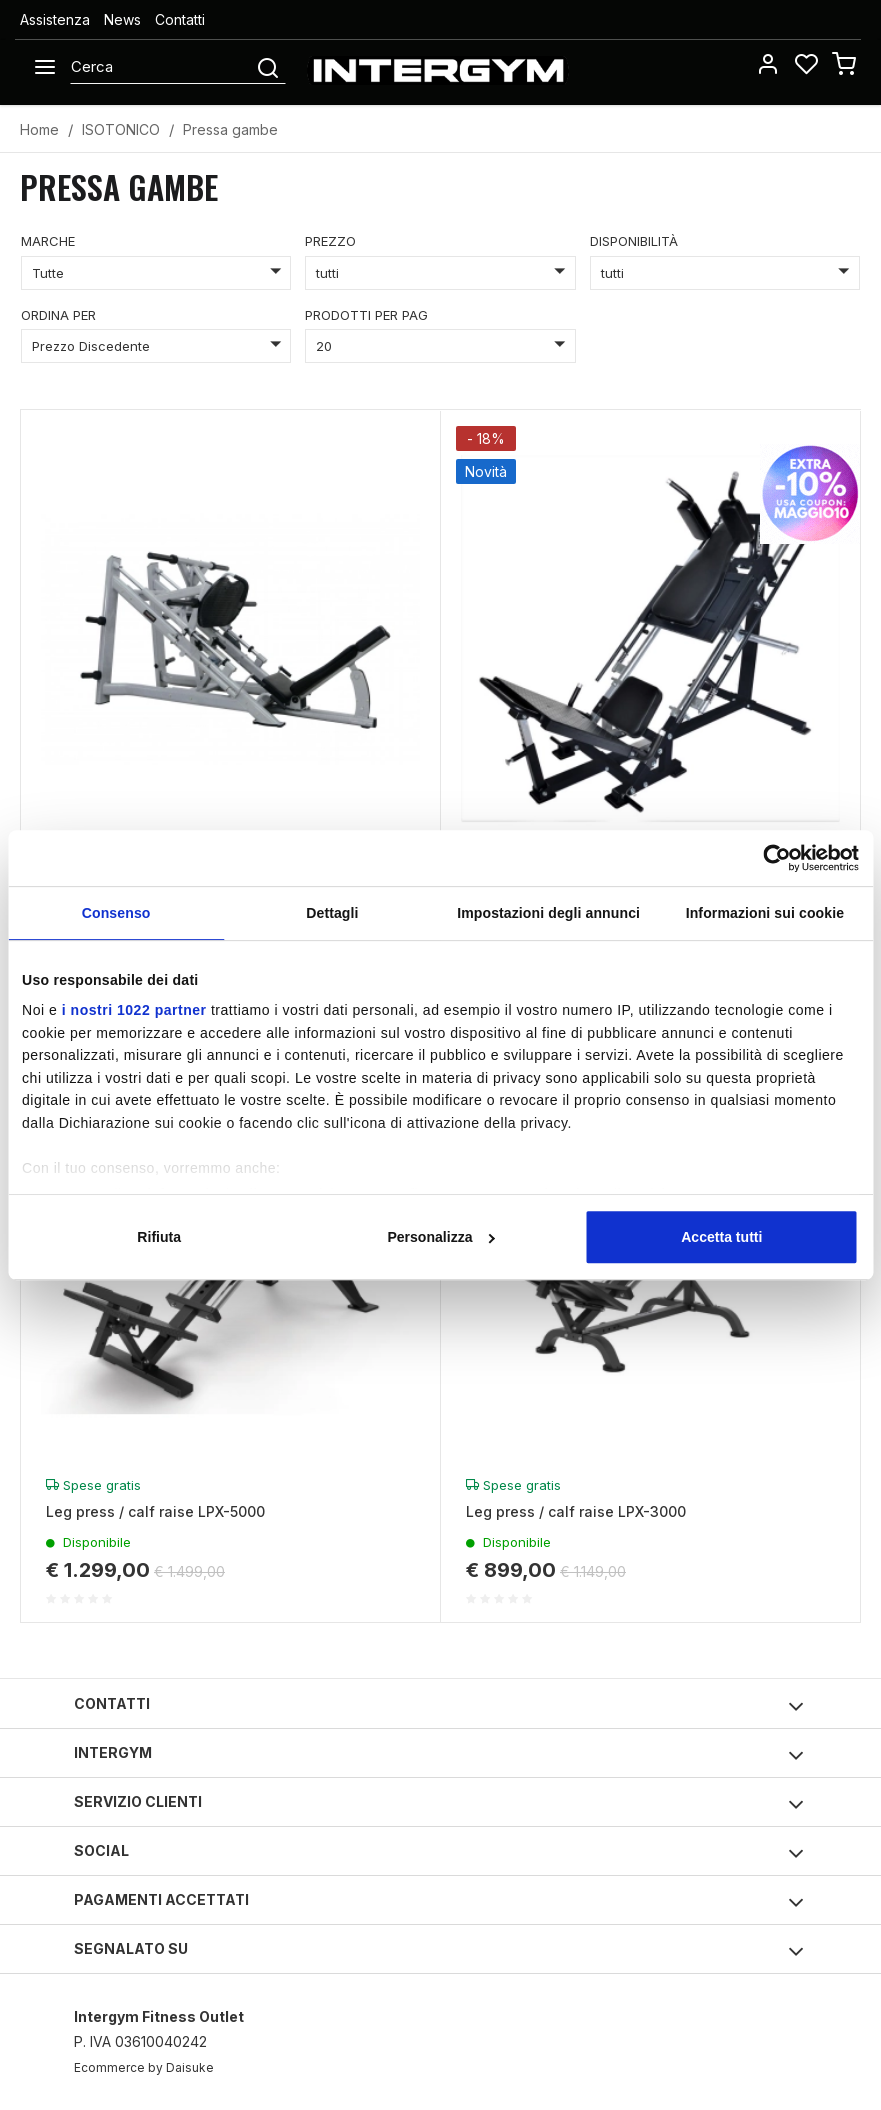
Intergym (439, 1755)
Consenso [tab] (116, 913)
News (122, 19)
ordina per (58, 315)
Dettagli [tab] (332, 913)
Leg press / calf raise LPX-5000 (155, 1511)
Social (439, 1853)
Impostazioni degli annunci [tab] (548, 913)
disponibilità (634, 241)
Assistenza (55, 19)
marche (48, 241)
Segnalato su (439, 1951)
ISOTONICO (121, 129)
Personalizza (441, 1237)
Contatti (180, 19)
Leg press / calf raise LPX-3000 (576, 1511)
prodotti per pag (366, 315)
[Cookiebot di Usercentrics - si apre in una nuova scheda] (771, 858)
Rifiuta (159, 1237)
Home (39, 129)
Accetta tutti (721, 1237)
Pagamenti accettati (439, 1902)
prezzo (330, 241)
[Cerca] (162, 67)
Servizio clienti (439, 1804)
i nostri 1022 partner (134, 1010)
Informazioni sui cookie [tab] (765, 913)
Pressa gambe (230, 129)
